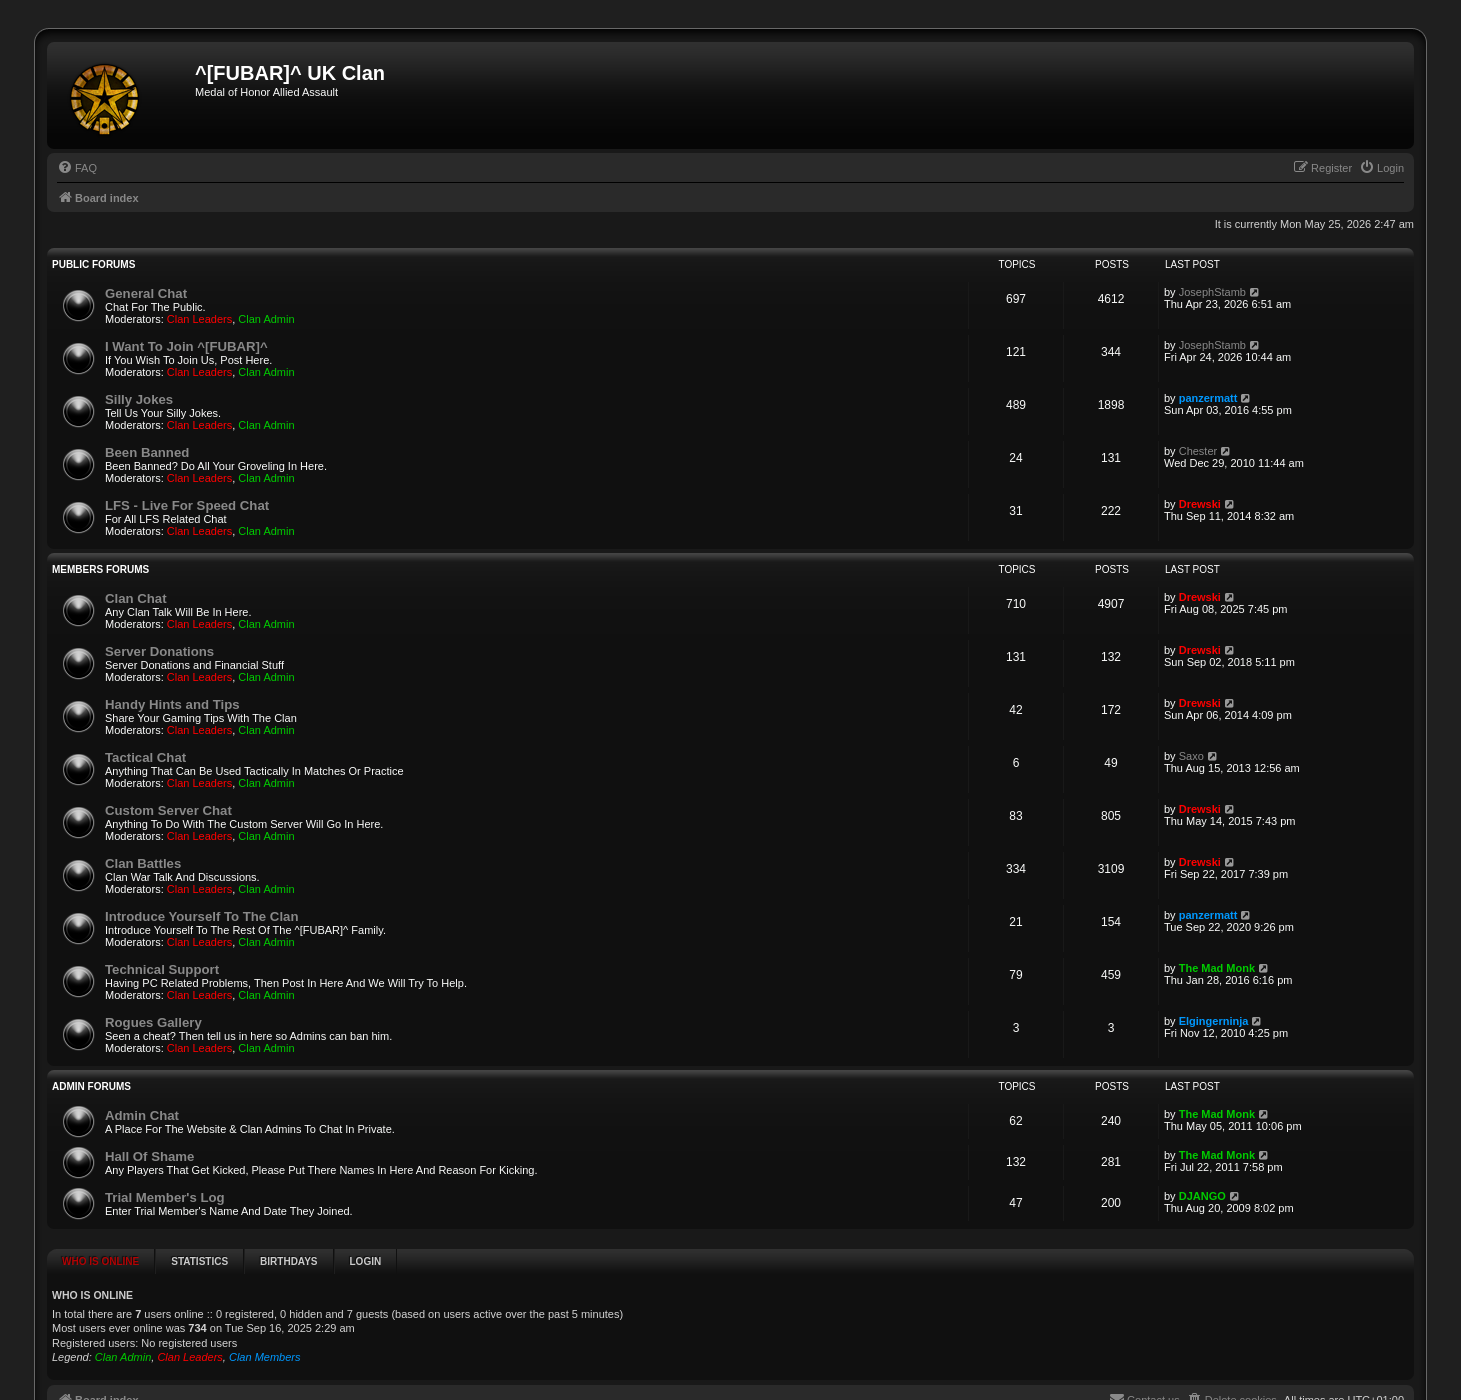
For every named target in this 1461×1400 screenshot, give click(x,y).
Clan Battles (143, 863)
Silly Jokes (139, 399)
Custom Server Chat (168, 810)
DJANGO (1202, 1196)
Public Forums (93, 264)
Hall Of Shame (149, 1156)
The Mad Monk (1217, 968)
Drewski (1200, 504)
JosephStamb (1212, 292)
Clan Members (265, 1357)
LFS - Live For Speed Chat (187, 505)
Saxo (1191, 756)
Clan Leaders (199, 319)
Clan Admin (266, 319)
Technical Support (162, 969)
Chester (1198, 451)
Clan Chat (136, 598)
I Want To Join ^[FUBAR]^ (186, 346)
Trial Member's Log (165, 1197)
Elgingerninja (1214, 1021)
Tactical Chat (145, 757)
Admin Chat (142, 1115)
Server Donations (159, 651)
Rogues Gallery (153, 1022)
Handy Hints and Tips (172, 704)
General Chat (146, 293)
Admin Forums (91, 1086)
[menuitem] (77, 168)
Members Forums (100, 569)
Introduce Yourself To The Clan (201, 916)
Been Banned (147, 452)
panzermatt (1208, 398)
